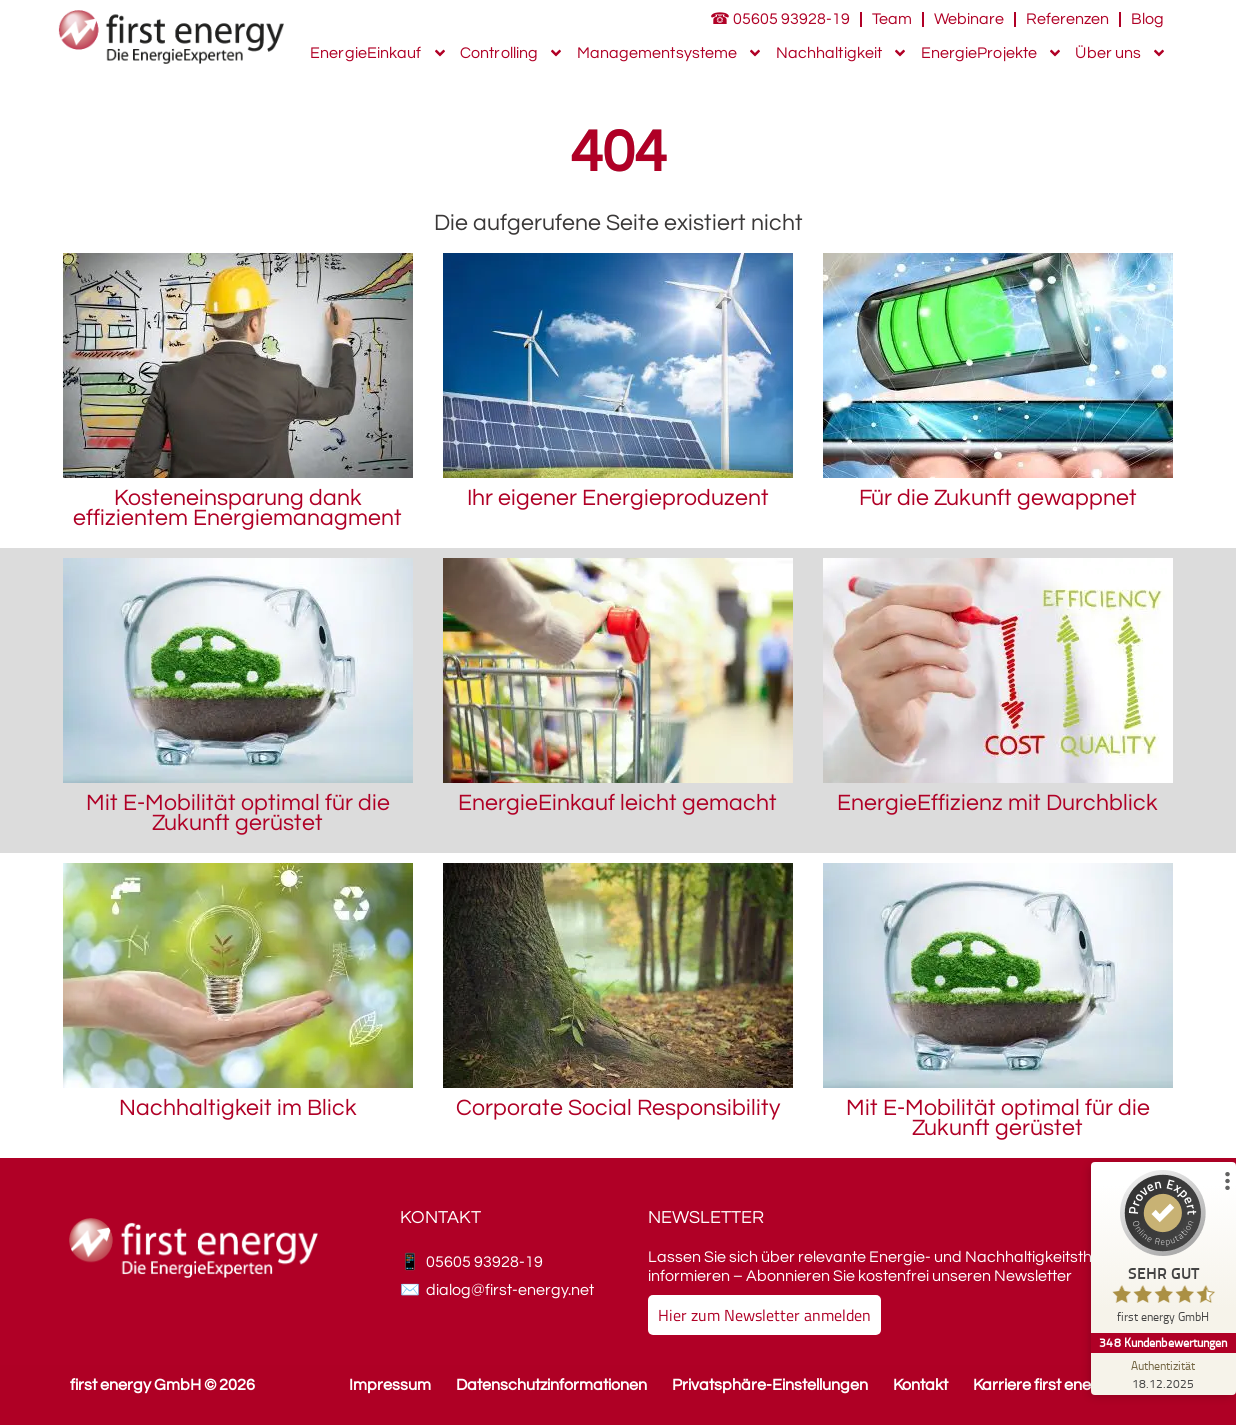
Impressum (390, 1385)
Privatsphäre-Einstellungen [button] (770, 1385)
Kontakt (920, 1385)
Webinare (969, 19)
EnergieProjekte (992, 53)
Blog (1147, 19)
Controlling (512, 53)
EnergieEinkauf (378, 53)
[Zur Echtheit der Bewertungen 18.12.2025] (1161, 1374)
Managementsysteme (670, 53)
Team (892, 19)
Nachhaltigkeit (842, 53)
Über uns (1121, 53)
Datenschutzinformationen (551, 1385)
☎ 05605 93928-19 (780, 19)
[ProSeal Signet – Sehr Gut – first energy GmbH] (1161, 1251)
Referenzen (1067, 19)
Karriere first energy (1044, 1385)
